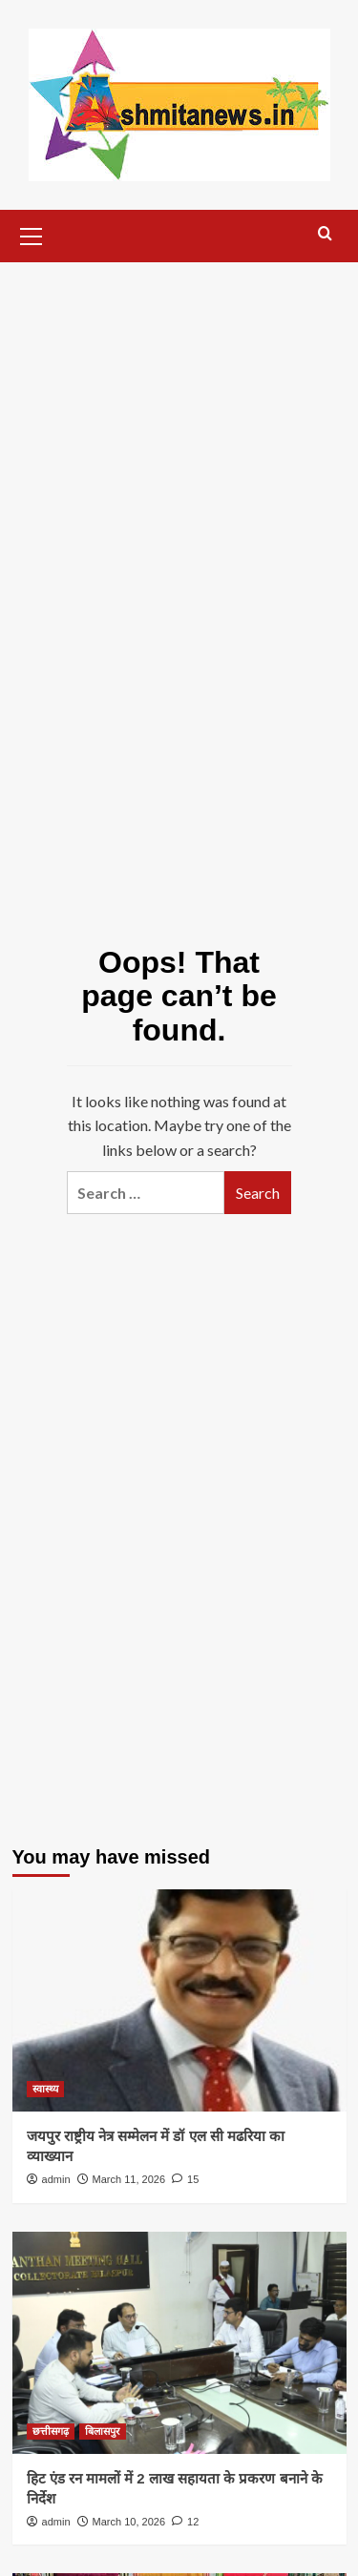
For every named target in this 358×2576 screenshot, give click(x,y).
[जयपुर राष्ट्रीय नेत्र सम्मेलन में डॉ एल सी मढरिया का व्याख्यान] (179, 2000)
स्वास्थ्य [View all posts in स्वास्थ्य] (45, 2088)
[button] (31, 234)
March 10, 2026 (129, 2521)
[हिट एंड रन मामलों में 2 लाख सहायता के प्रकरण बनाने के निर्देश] (179, 2343)
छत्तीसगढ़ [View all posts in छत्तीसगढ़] (50, 2431)
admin (56, 2179)
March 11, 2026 (129, 2179)
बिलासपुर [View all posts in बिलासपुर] (102, 2431)
